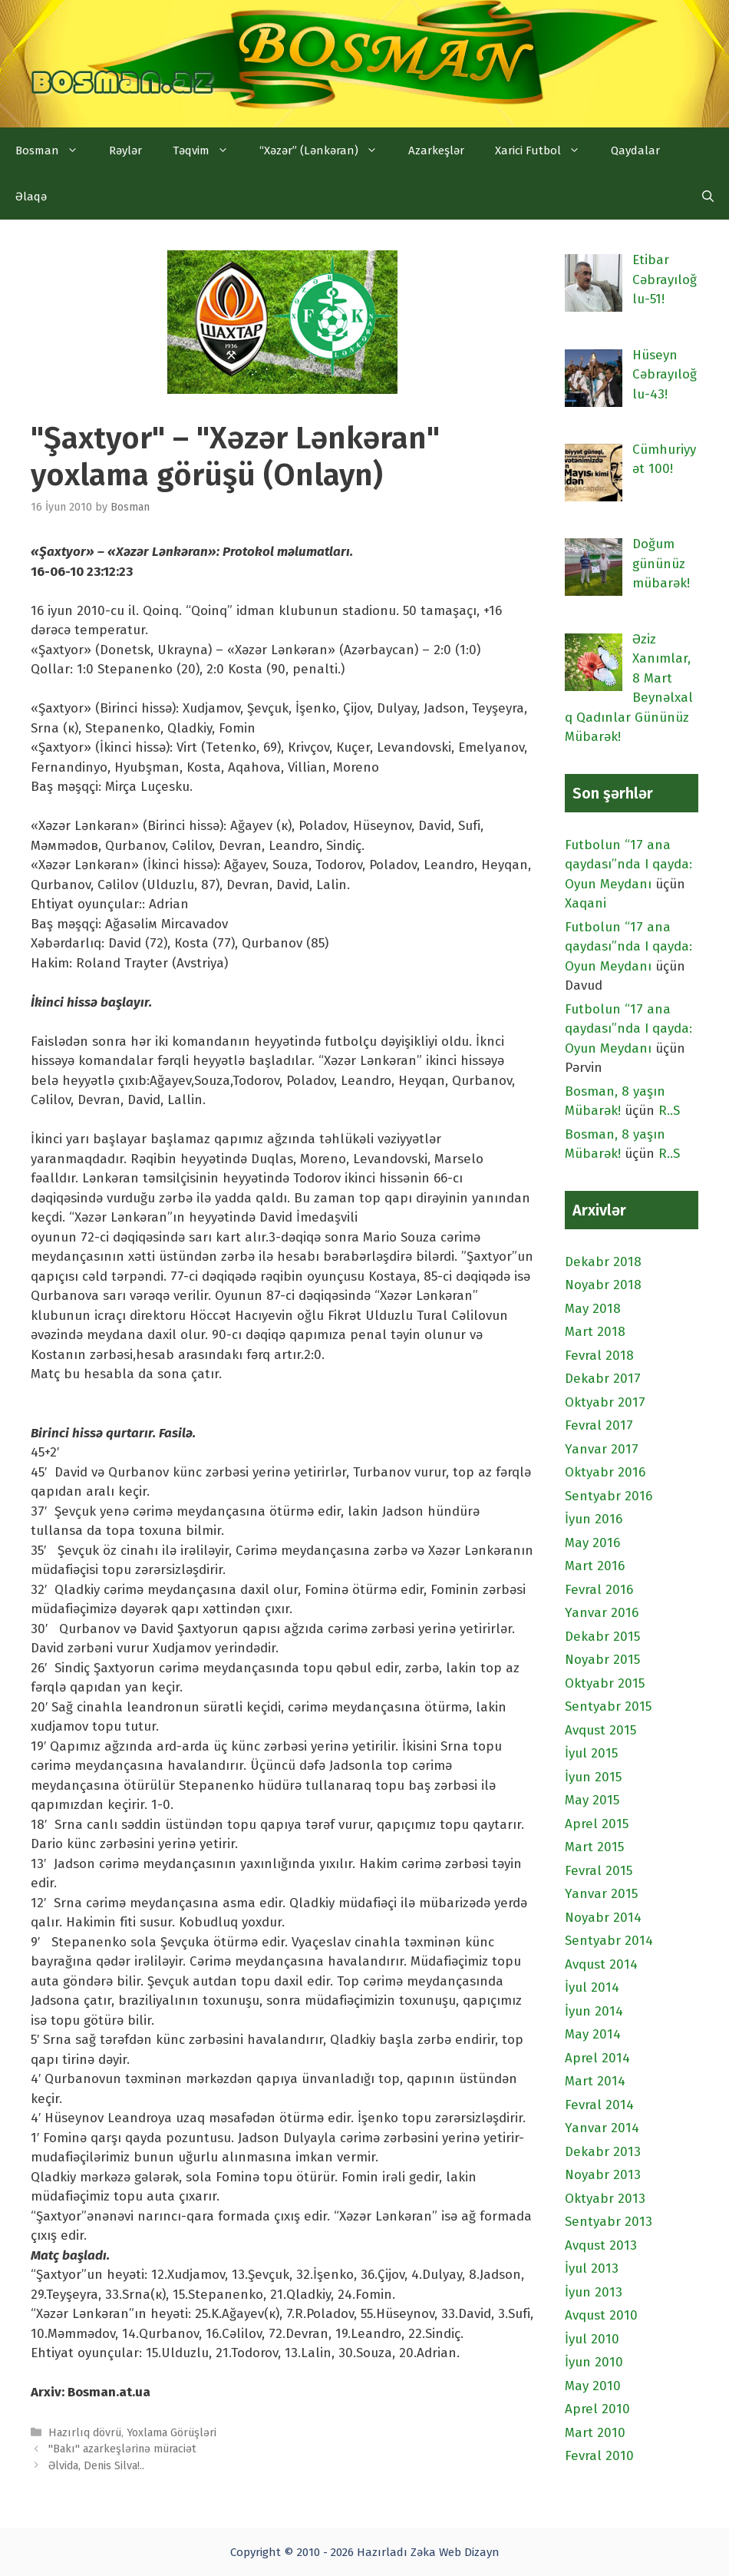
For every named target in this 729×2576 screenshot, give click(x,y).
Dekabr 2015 (602, 1637)
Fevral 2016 (599, 1590)
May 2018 (593, 1309)
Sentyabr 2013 (608, 2222)
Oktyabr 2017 (605, 1402)
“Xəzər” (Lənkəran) (326, 150)
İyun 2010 (594, 2362)
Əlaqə (31, 196)
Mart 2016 (595, 1566)
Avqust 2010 (601, 2315)
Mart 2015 (594, 1847)
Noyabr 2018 (603, 1285)
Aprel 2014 (597, 2058)
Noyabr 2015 (602, 1660)
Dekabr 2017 (603, 1379)
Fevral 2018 (599, 1356)
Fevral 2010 (599, 2456)
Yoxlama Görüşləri (171, 2432)
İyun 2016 (593, 1519)
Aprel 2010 (597, 2409)
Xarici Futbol (545, 150)
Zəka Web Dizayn (455, 2552)
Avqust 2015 (600, 1730)
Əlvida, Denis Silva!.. (96, 2465)
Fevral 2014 (599, 2105)
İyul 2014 (592, 1987)
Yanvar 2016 (601, 1613)
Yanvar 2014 (602, 2128)
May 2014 (593, 2034)
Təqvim (208, 150)
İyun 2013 (593, 2292)
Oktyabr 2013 (605, 2199)
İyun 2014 (594, 2011)
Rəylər (125, 150)
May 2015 (592, 1800)
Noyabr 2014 (603, 1918)
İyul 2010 (592, 2339)
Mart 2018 (595, 1332)
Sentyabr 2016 (608, 1496)
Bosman (54, 150)
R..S (669, 1111)
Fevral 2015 (598, 1871)
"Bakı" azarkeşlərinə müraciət (122, 2448)
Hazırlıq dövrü (84, 2432)
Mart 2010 (595, 2433)
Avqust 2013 (601, 2245)
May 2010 (593, 2386)
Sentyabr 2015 (608, 1706)
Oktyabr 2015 (605, 1683)
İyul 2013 (591, 2268)
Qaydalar (635, 150)
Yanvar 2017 (601, 1449)
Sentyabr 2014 (609, 1941)
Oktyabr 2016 (605, 1472)
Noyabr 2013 (603, 2175)
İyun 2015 (593, 1777)
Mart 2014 (595, 2081)
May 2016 (592, 1543)
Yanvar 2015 (601, 1894)
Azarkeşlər (436, 150)
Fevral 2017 (599, 1425)
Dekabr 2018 (603, 1262)
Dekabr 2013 (603, 2152)
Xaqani (585, 903)
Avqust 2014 (601, 1964)
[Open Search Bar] (708, 197)
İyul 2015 (591, 1753)
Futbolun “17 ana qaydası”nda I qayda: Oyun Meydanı (628, 864)
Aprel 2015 (596, 1824)
